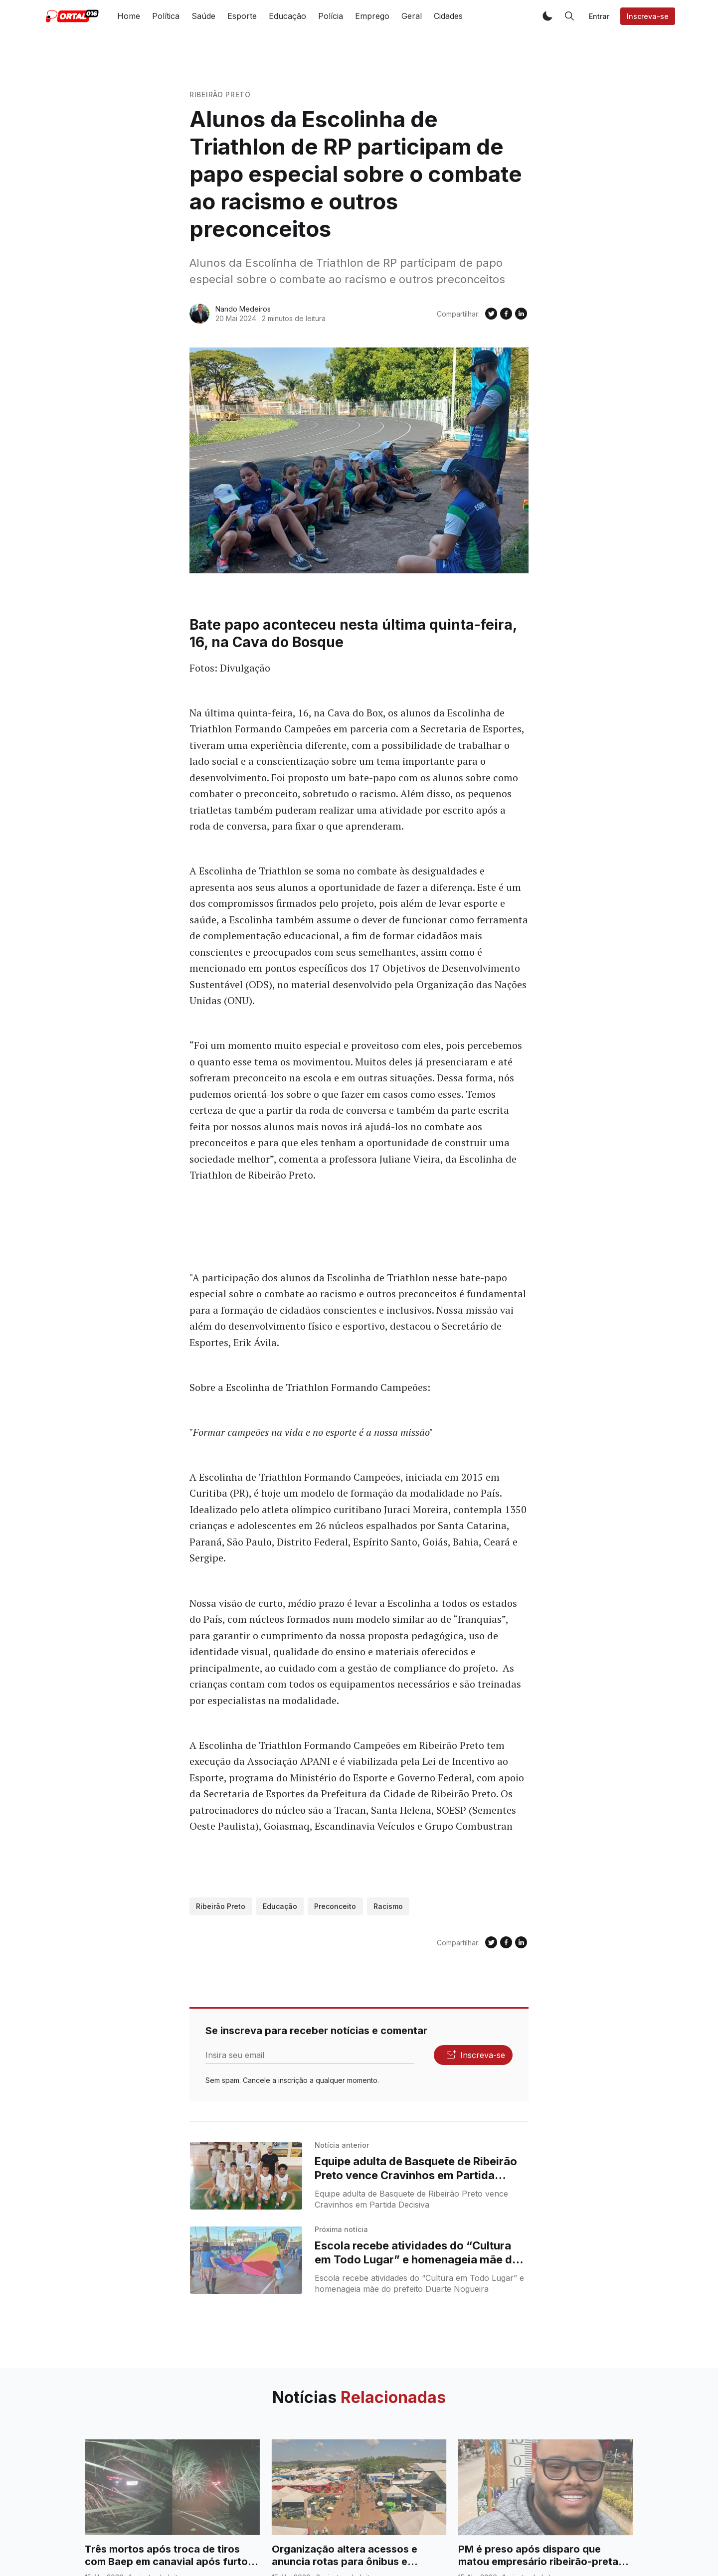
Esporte (242, 16)
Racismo (388, 1906)
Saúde (203, 16)
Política (166, 16)
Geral (411, 16)
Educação (287, 16)
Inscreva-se (648, 16)
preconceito (335, 1906)
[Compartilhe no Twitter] (491, 313)
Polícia (330, 16)
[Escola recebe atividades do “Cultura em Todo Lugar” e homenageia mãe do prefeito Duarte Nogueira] (246, 2260)
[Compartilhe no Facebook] (506, 313)
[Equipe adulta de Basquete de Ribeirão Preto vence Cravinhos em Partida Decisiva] (246, 2176)
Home (128, 16)
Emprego (372, 16)
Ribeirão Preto (220, 94)
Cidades (448, 16)
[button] (547, 16)
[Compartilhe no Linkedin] (521, 313)
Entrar (599, 16)
